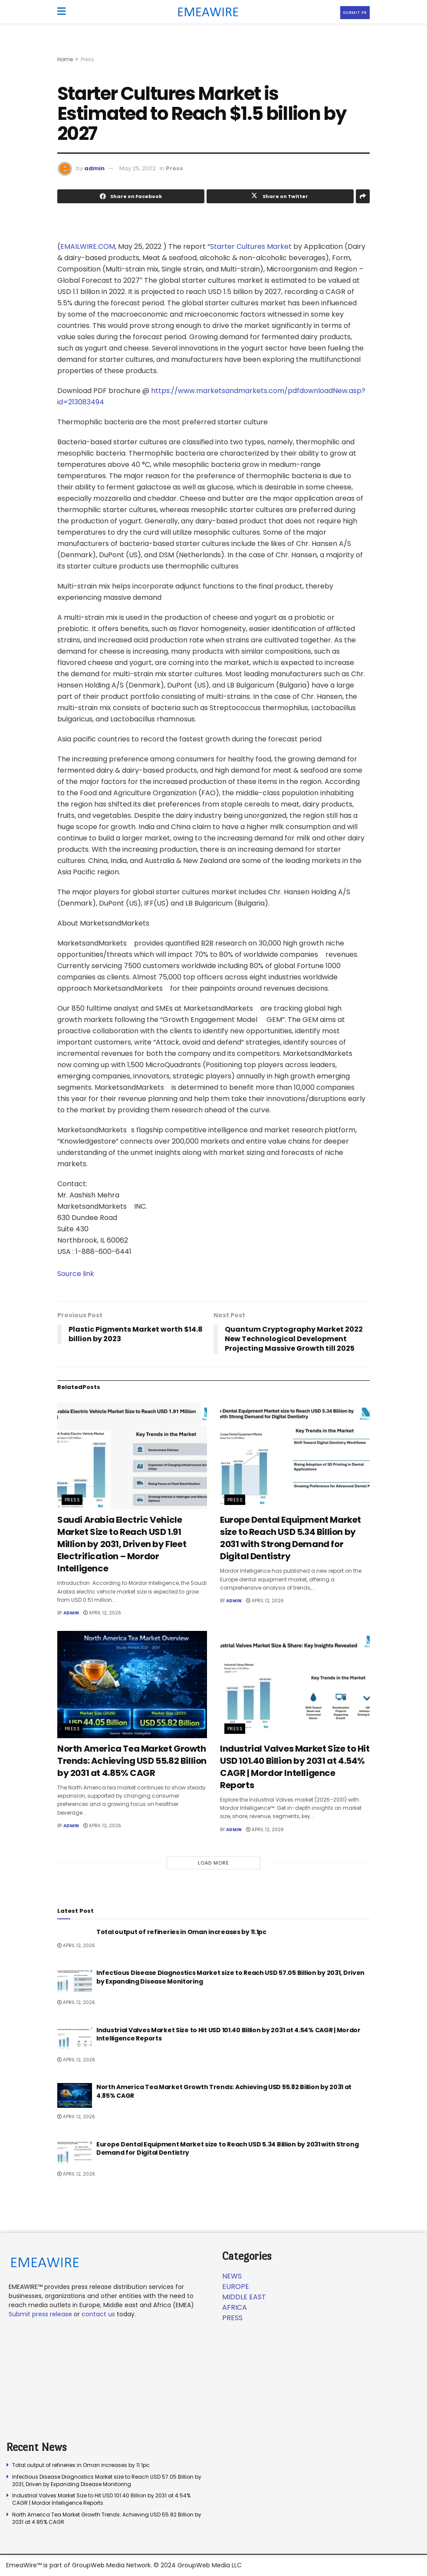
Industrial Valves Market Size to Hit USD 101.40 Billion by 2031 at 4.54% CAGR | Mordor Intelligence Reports (295, 1767)
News (232, 2276)
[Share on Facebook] (130, 196)
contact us (98, 2314)
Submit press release (40, 2314)
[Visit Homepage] (205, 12)
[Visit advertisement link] (213, 47)
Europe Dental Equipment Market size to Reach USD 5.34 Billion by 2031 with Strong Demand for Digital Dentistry (290, 1538)
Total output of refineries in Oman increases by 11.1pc (181, 1932)
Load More (213, 1862)
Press (87, 59)
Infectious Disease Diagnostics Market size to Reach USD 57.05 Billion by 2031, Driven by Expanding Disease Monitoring (230, 1977)
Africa (234, 2307)
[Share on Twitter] (280, 196)
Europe (235, 2287)
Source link (75, 1274)
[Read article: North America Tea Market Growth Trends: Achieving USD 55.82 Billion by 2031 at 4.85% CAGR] (132, 1684)
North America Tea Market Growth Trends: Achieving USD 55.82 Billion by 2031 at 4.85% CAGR (132, 1761)
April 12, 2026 (102, 1613)
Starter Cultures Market (251, 246)
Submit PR (355, 12)
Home (65, 59)
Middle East (244, 2297)
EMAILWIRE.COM (87, 246)
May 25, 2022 (137, 168)
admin (94, 168)
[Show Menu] (61, 11)
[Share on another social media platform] (363, 196)
